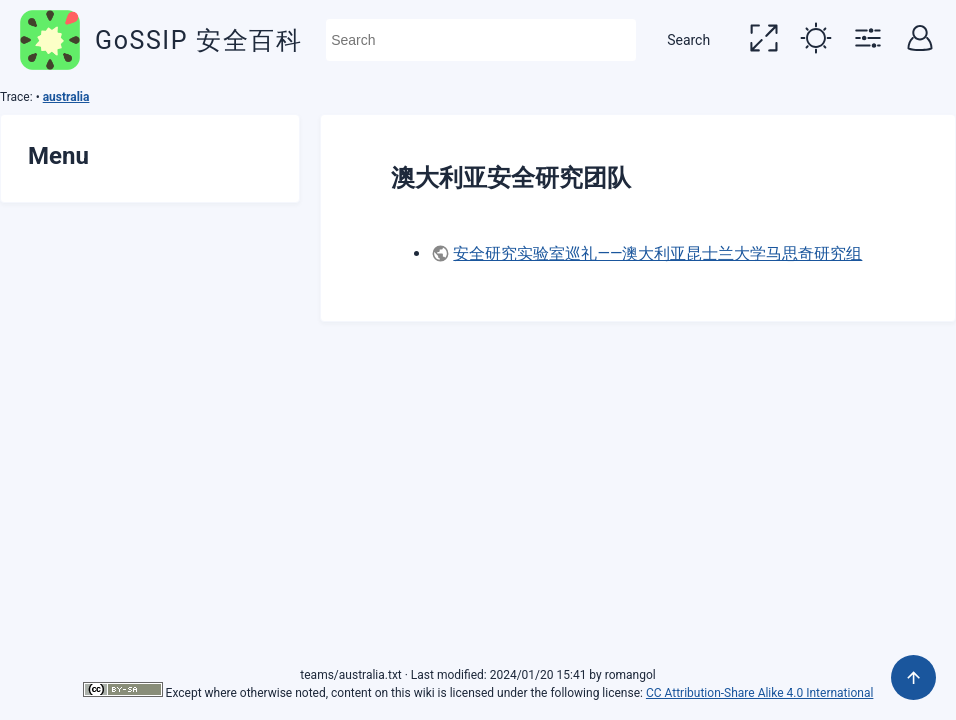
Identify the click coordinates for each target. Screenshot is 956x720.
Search (688, 40)
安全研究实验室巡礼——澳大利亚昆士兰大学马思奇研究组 (657, 253)
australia (66, 97)
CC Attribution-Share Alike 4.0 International (759, 693)
